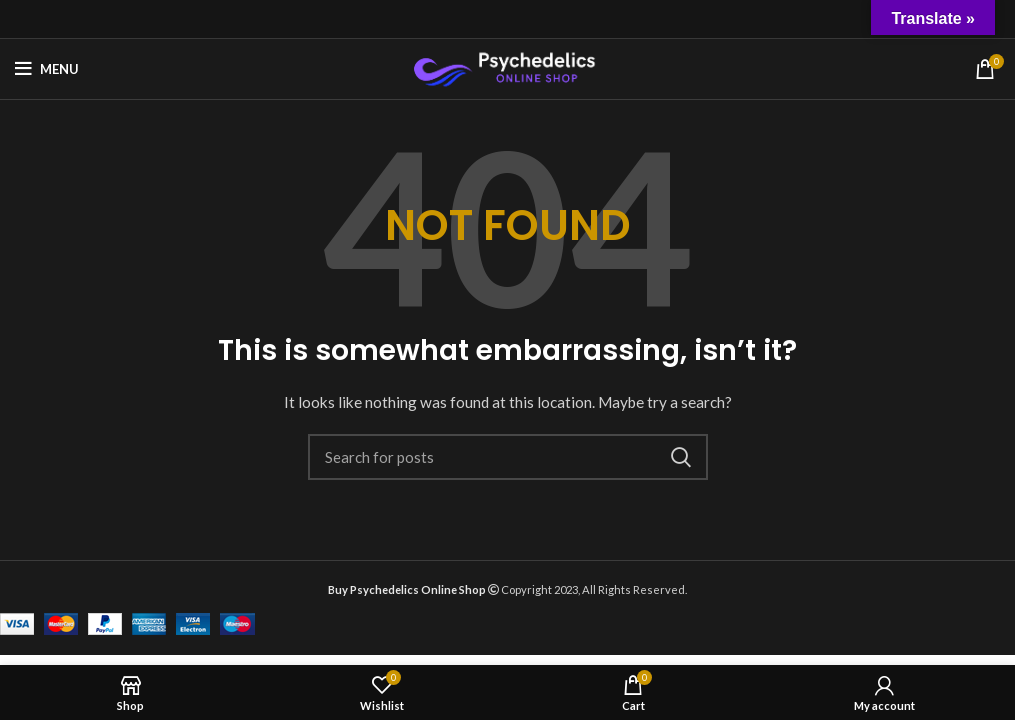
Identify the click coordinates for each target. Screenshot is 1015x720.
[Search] (508, 457)
